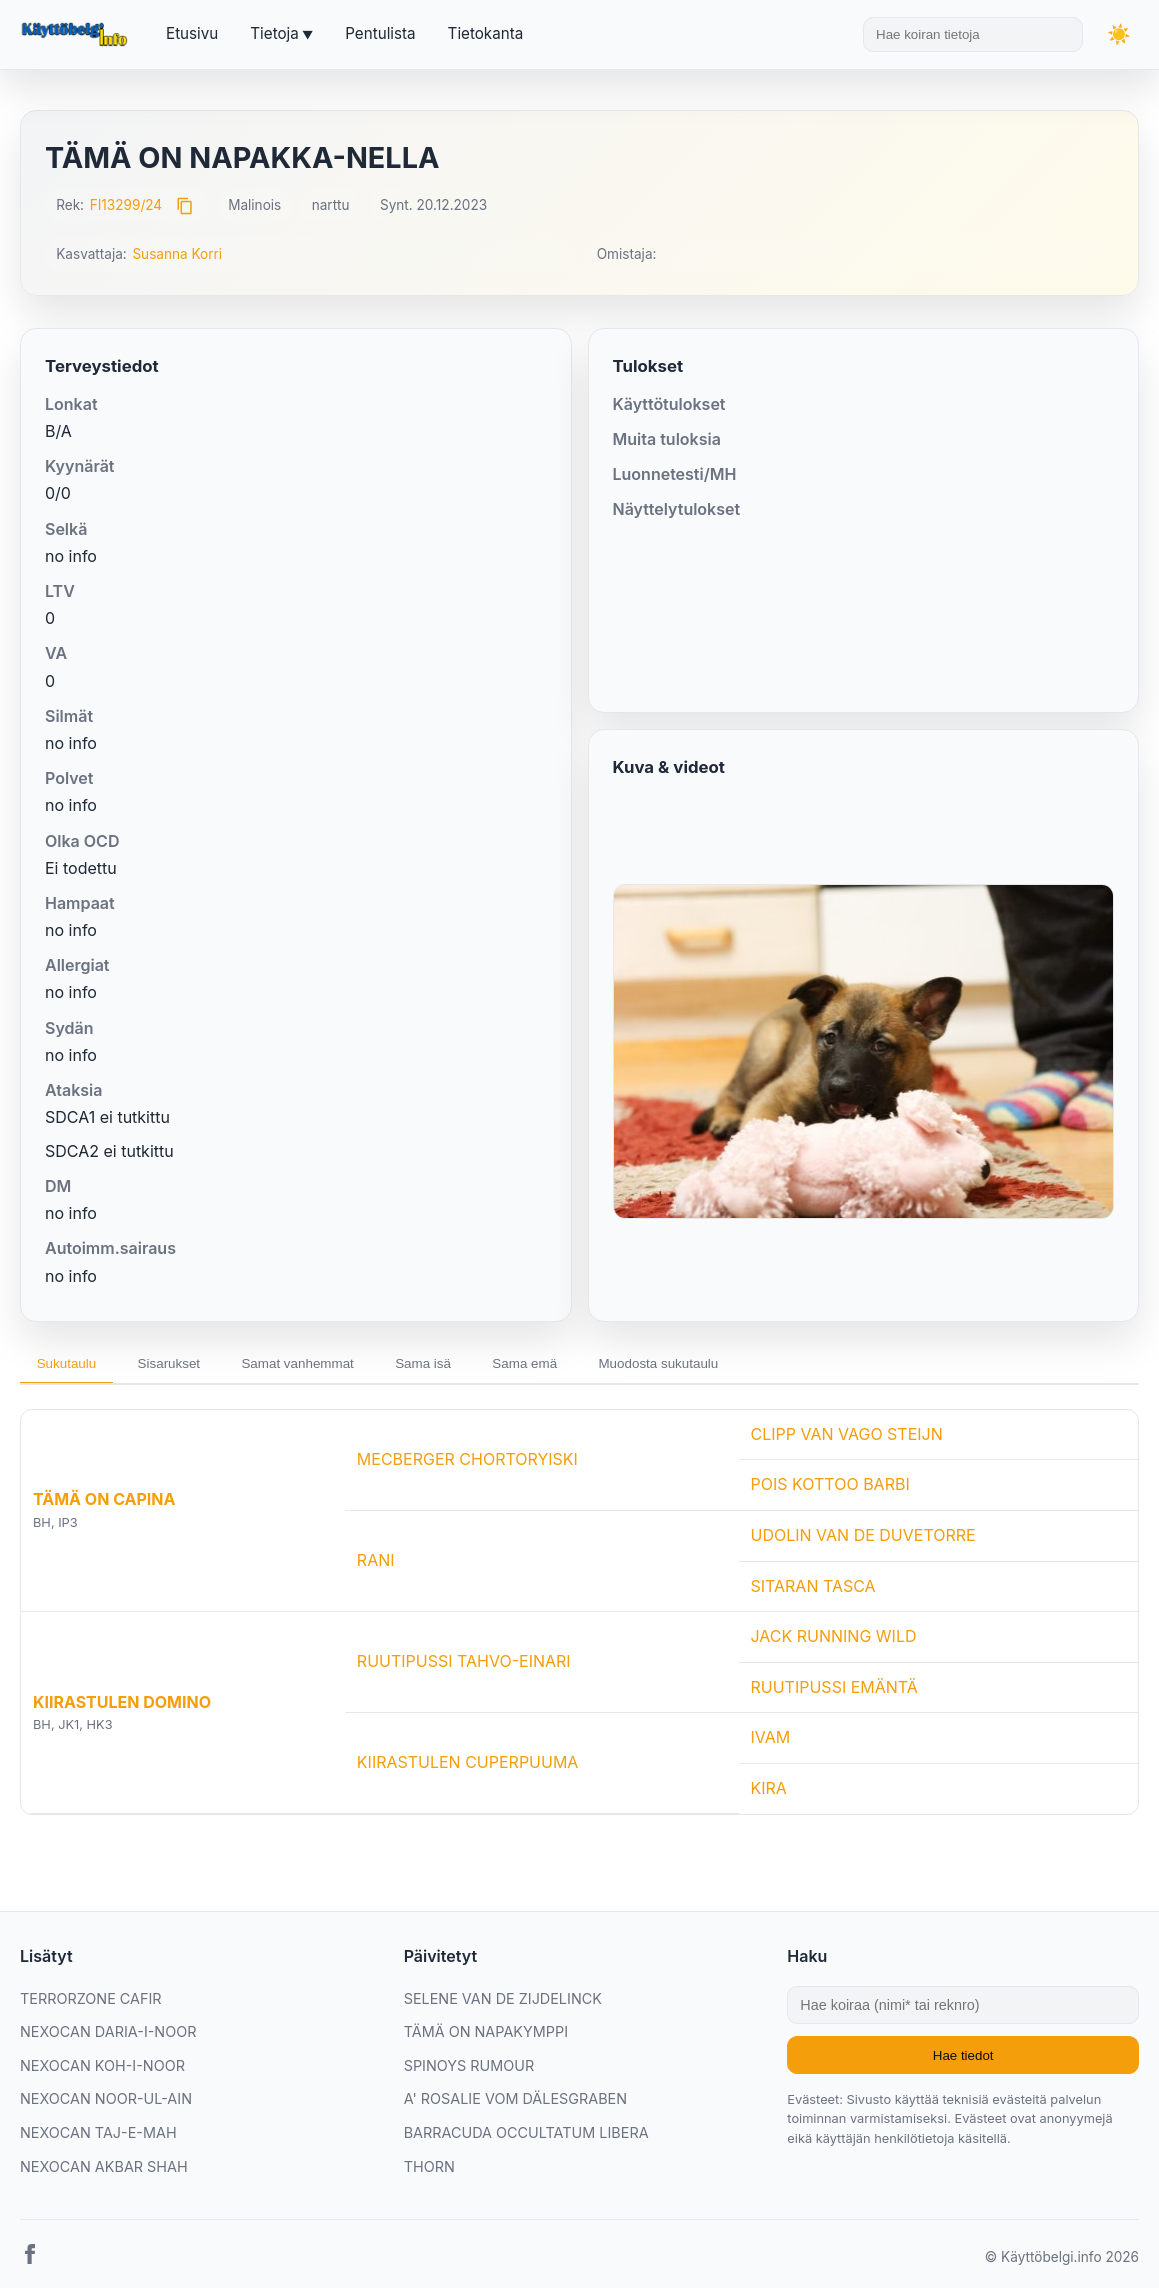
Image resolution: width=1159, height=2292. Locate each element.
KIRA (769, 1792)
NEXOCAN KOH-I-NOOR (102, 2069)
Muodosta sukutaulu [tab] (726, 1366)
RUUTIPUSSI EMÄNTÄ (834, 1691)
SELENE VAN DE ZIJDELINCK (503, 2002)
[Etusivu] (77, 35)
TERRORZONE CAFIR (91, 2002)
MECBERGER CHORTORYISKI (467, 1463)
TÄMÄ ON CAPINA (104, 1504)
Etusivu (192, 33)
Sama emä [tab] (579, 1366)
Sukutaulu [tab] (72, 1366)
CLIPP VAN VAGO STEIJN (847, 1438)
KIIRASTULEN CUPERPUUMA (468, 1767)
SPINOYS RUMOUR (469, 2069)
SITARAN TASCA (813, 1590)
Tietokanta (486, 33)
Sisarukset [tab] (185, 1366)
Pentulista (380, 33)
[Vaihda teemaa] (1119, 34)
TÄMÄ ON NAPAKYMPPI (486, 2036)
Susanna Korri (177, 254)
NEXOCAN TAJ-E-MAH (98, 2136)
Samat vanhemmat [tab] (327, 1366)
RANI (376, 1565)
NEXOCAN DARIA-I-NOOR (108, 2036)
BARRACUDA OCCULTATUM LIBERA (526, 2136)
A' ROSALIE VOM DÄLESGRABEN (515, 2103)
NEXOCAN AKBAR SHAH (104, 2170)
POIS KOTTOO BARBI (830, 1489)
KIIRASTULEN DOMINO (122, 1706)
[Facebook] (30, 2263)
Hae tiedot (963, 2059)
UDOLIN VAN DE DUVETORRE (863, 1539)
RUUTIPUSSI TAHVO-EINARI (464, 1666)
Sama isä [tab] (466, 1366)
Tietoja (274, 33)
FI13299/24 (126, 205)
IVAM (771, 1742)
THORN (429, 2170)
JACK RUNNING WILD (834, 1641)
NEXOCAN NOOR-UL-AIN (106, 2103)
